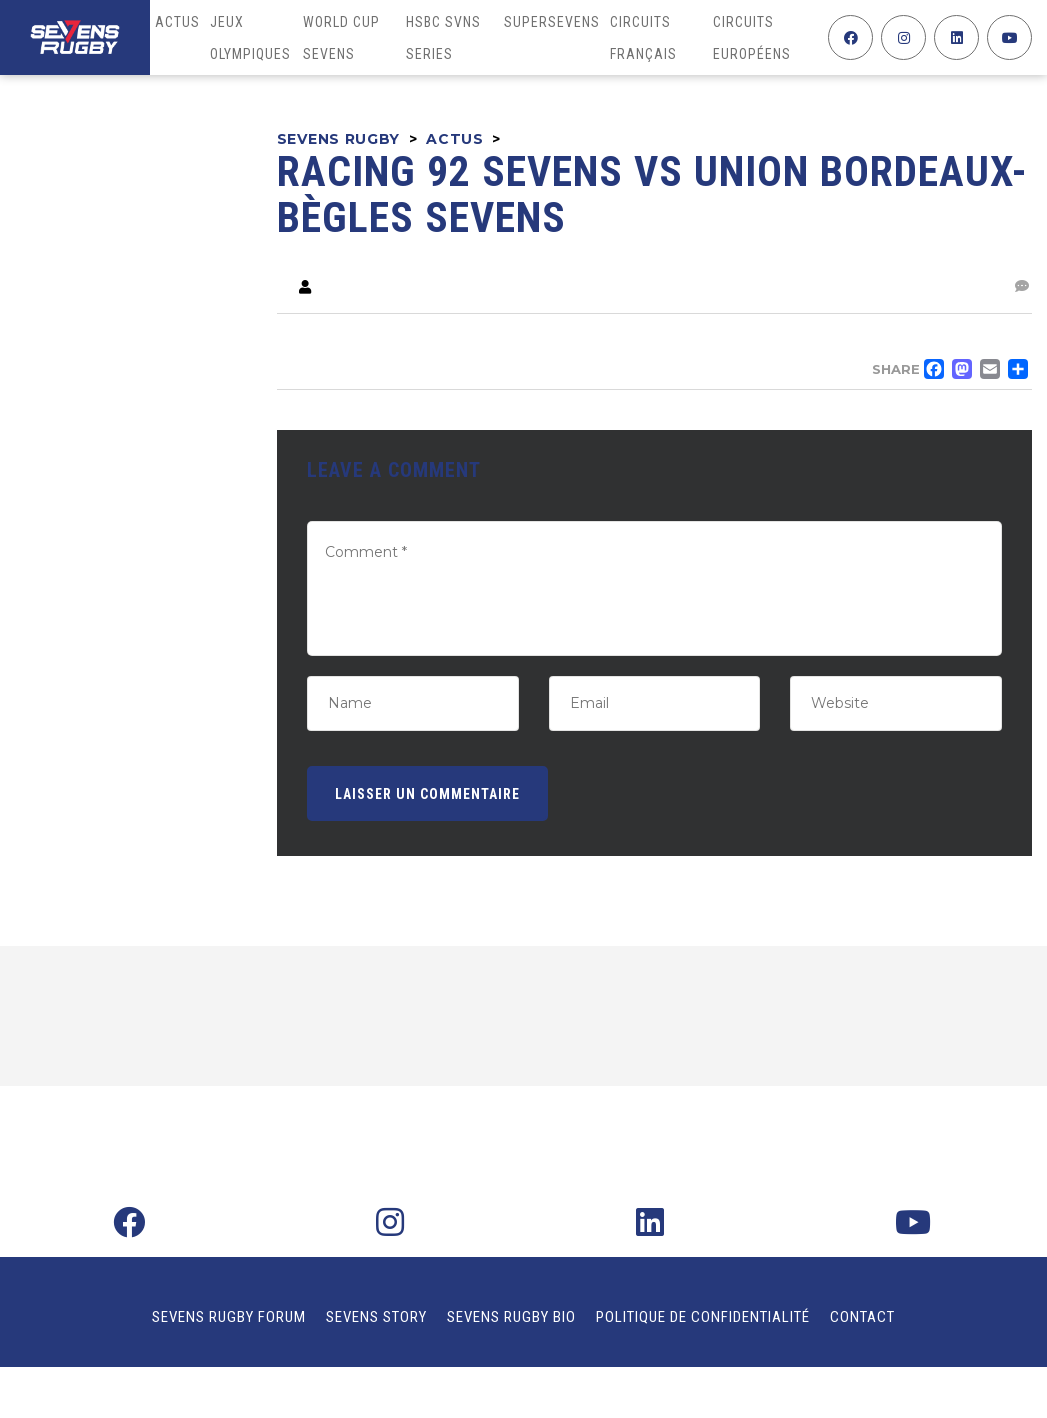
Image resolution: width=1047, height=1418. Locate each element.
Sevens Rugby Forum (229, 1317)
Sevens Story (376, 1317)
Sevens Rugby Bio (511, 1317)
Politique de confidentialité (703, 1317)
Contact (862, 1317)
